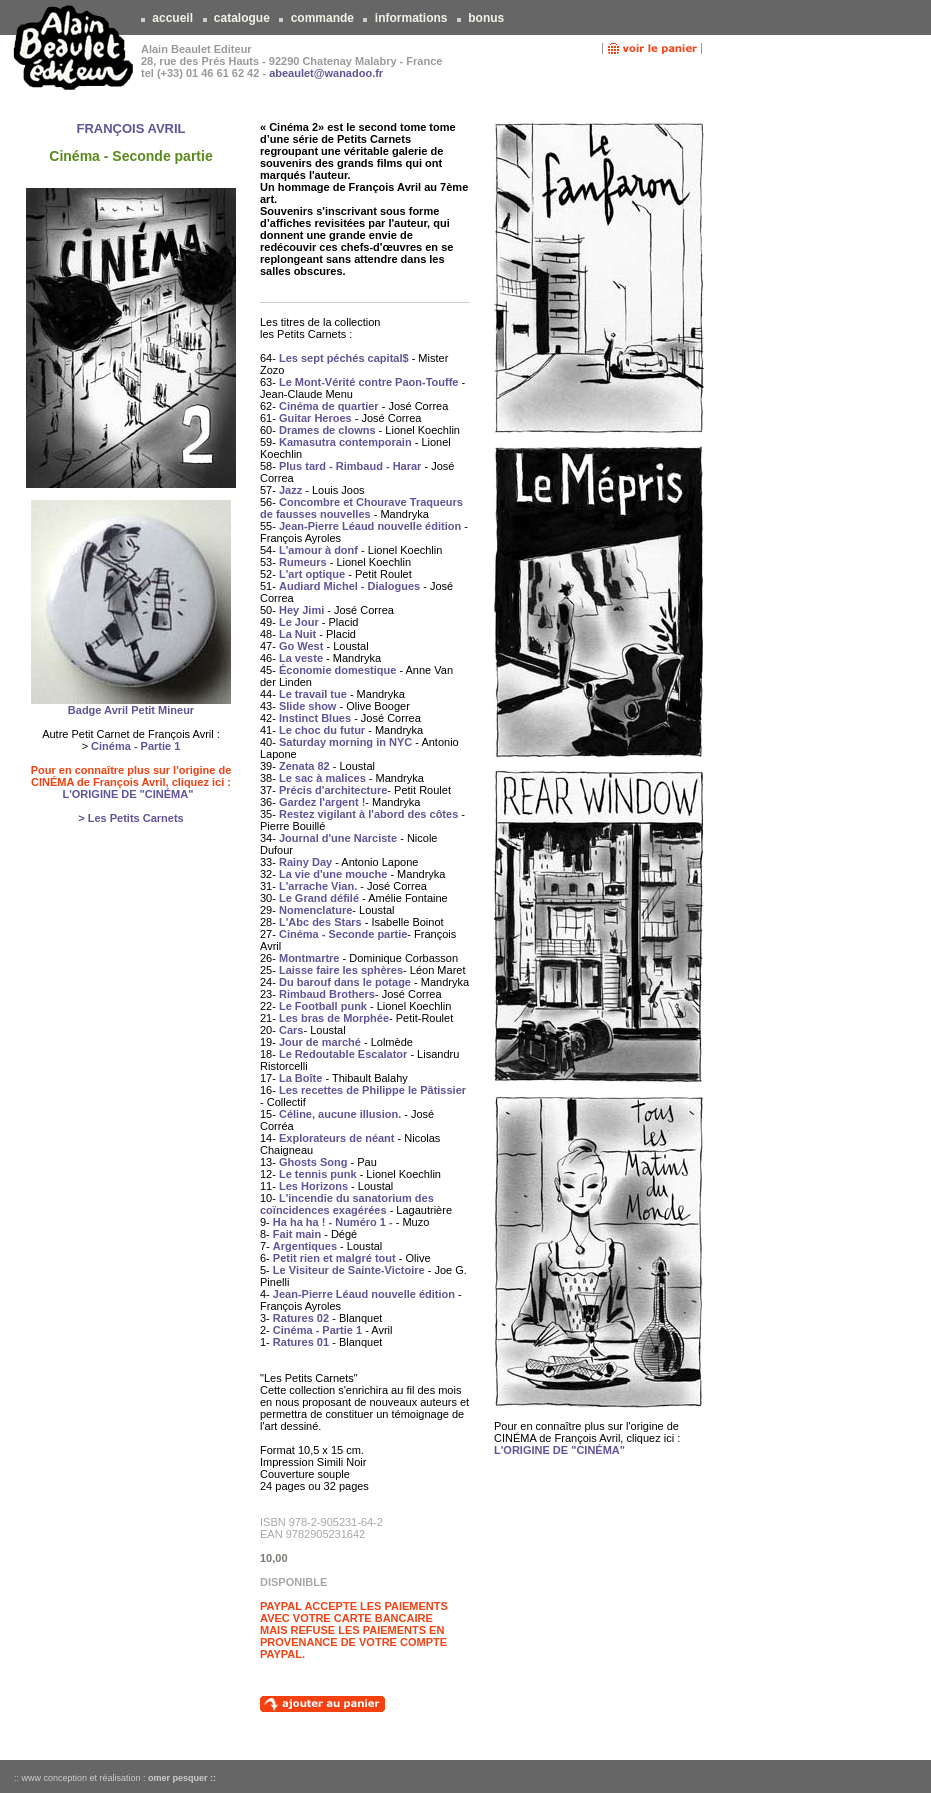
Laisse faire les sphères (341, 970)
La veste (301, 658)
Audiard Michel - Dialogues (349, 586)
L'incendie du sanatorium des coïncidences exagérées (347, 1204)
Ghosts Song (313, 1162)
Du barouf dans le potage (345, 982)
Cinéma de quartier (329, 406)
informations (410, 18)
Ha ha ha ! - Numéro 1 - (333, 1222)
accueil (172, 18)
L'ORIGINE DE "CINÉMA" (127, 794)
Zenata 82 (304, 766)
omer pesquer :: (182, 1778)
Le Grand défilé (319, 898)
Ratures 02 (301, 1318)
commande (322, 18)
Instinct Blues (315, 718)
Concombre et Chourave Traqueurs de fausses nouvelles (361, 508)
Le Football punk (323, 1006)
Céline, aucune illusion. (340, 1114)
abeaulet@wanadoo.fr (326, 73)
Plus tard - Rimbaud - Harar (350, 466)
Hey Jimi (301, 610)
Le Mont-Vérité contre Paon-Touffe (368, 382)
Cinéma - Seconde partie (343, 934)
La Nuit (297, 634)
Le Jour (299, 622)
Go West (301, 646)
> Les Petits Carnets (130, 818)
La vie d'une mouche (333, 874)
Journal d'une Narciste (338, 838)
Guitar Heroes (315, 418)
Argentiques (305, 1246)
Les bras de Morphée (334, 1018)
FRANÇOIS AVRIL (130, 128)
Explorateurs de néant (337, 1138)
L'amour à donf (318, 550)
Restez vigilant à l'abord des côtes (368, 814)
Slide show (307, 706)
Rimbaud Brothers (327, 994)
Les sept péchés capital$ (344, 358)
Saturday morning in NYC (345, 742)
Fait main (297, 1234)
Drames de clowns (327, 430)
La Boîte (300, 1078)
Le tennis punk (318, 1174)
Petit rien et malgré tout (334, 1258)
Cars (291, 1030)
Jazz (290, 490)
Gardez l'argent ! (322, 802)
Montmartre (309, 958)
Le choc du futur (322, 730)
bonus (486, 18)
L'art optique (312, 574)
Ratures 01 (301, 1342)
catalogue (242, 18)
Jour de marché (320, 1042)
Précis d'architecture (333, 790)
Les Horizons (313, 1186)
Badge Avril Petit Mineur (131, 710)
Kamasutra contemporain (345, 442)
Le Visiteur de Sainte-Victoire (349, 1270)
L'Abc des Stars (320, 922)
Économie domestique (337, 670)
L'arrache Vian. (318, 886)
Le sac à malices (322, 778)
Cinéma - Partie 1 (135, 746)
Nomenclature (315, 910)
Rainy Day (305, 862)
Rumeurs (303, 562)
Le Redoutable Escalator (343, 1054)
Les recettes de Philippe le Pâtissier (372, 1090)
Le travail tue (313, 694)
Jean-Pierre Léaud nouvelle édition (370, 526)
